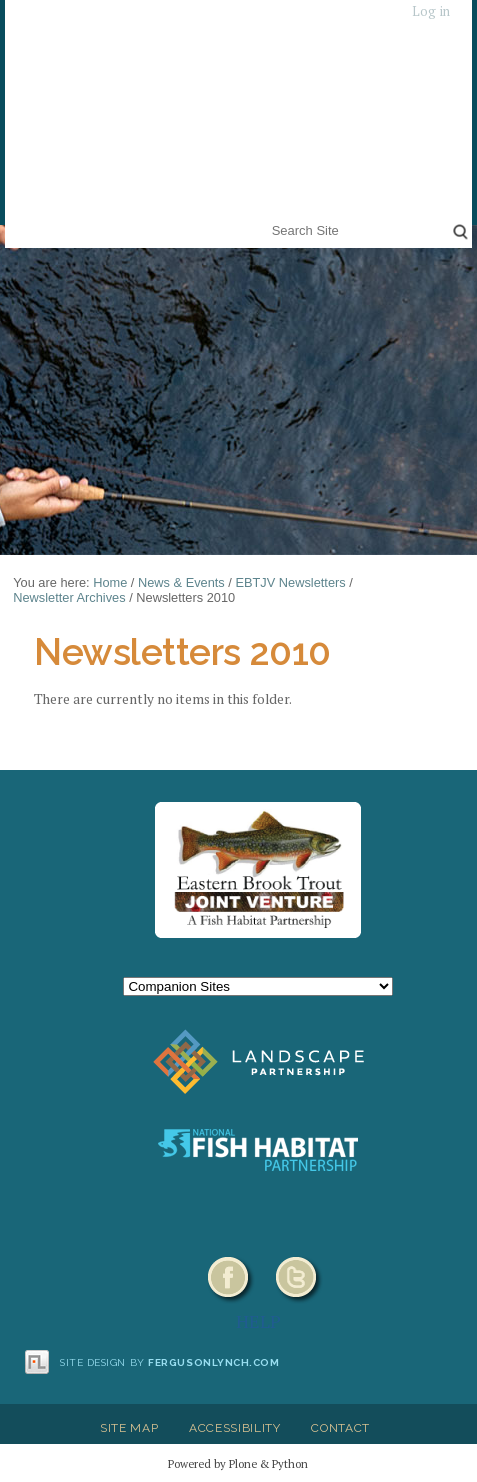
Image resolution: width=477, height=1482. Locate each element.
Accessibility (235, 1428)
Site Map (129, 1428)
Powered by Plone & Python (238, 1463)
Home (110, 582)
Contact (340, 1428)
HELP (258, 1321)
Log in (431, 11)
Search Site (267, 217)
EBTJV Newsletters (290, 582)
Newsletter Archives (69, 597)
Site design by (170, 1362)
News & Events (181, 582)
